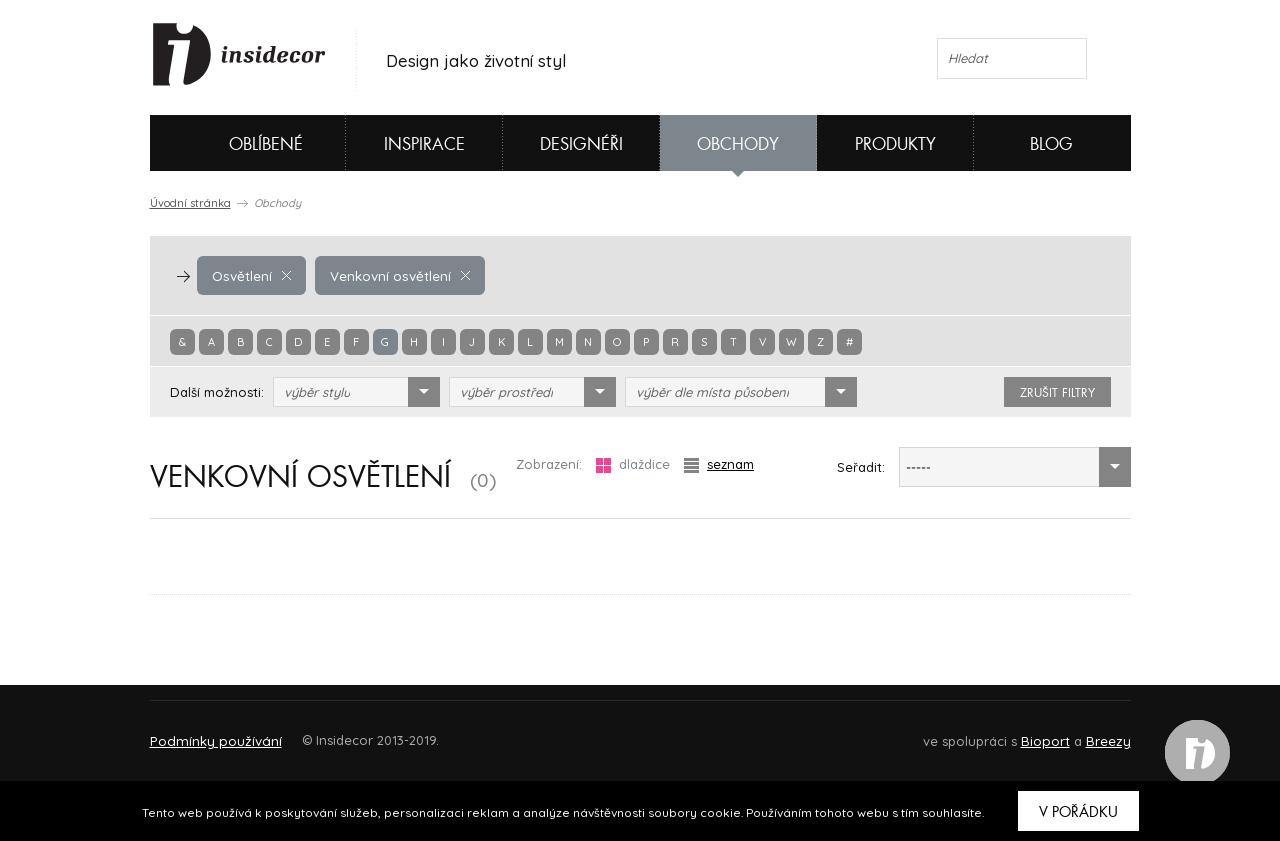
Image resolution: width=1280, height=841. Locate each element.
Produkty (895, 144)
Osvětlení (250, 275)
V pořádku (1078, 812)
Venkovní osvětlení (397, 275)
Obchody (738, 144)
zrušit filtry (1057, 393)
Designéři (581, 144)
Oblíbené (232, 143)
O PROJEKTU (208, 731)
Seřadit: (861, 467)
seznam (719, 464)
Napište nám (334, 731)
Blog (1051, 144)
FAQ (1097, 731)
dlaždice (633, 464)
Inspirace (424, 144)
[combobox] (356, 392)
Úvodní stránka (190, 203)
